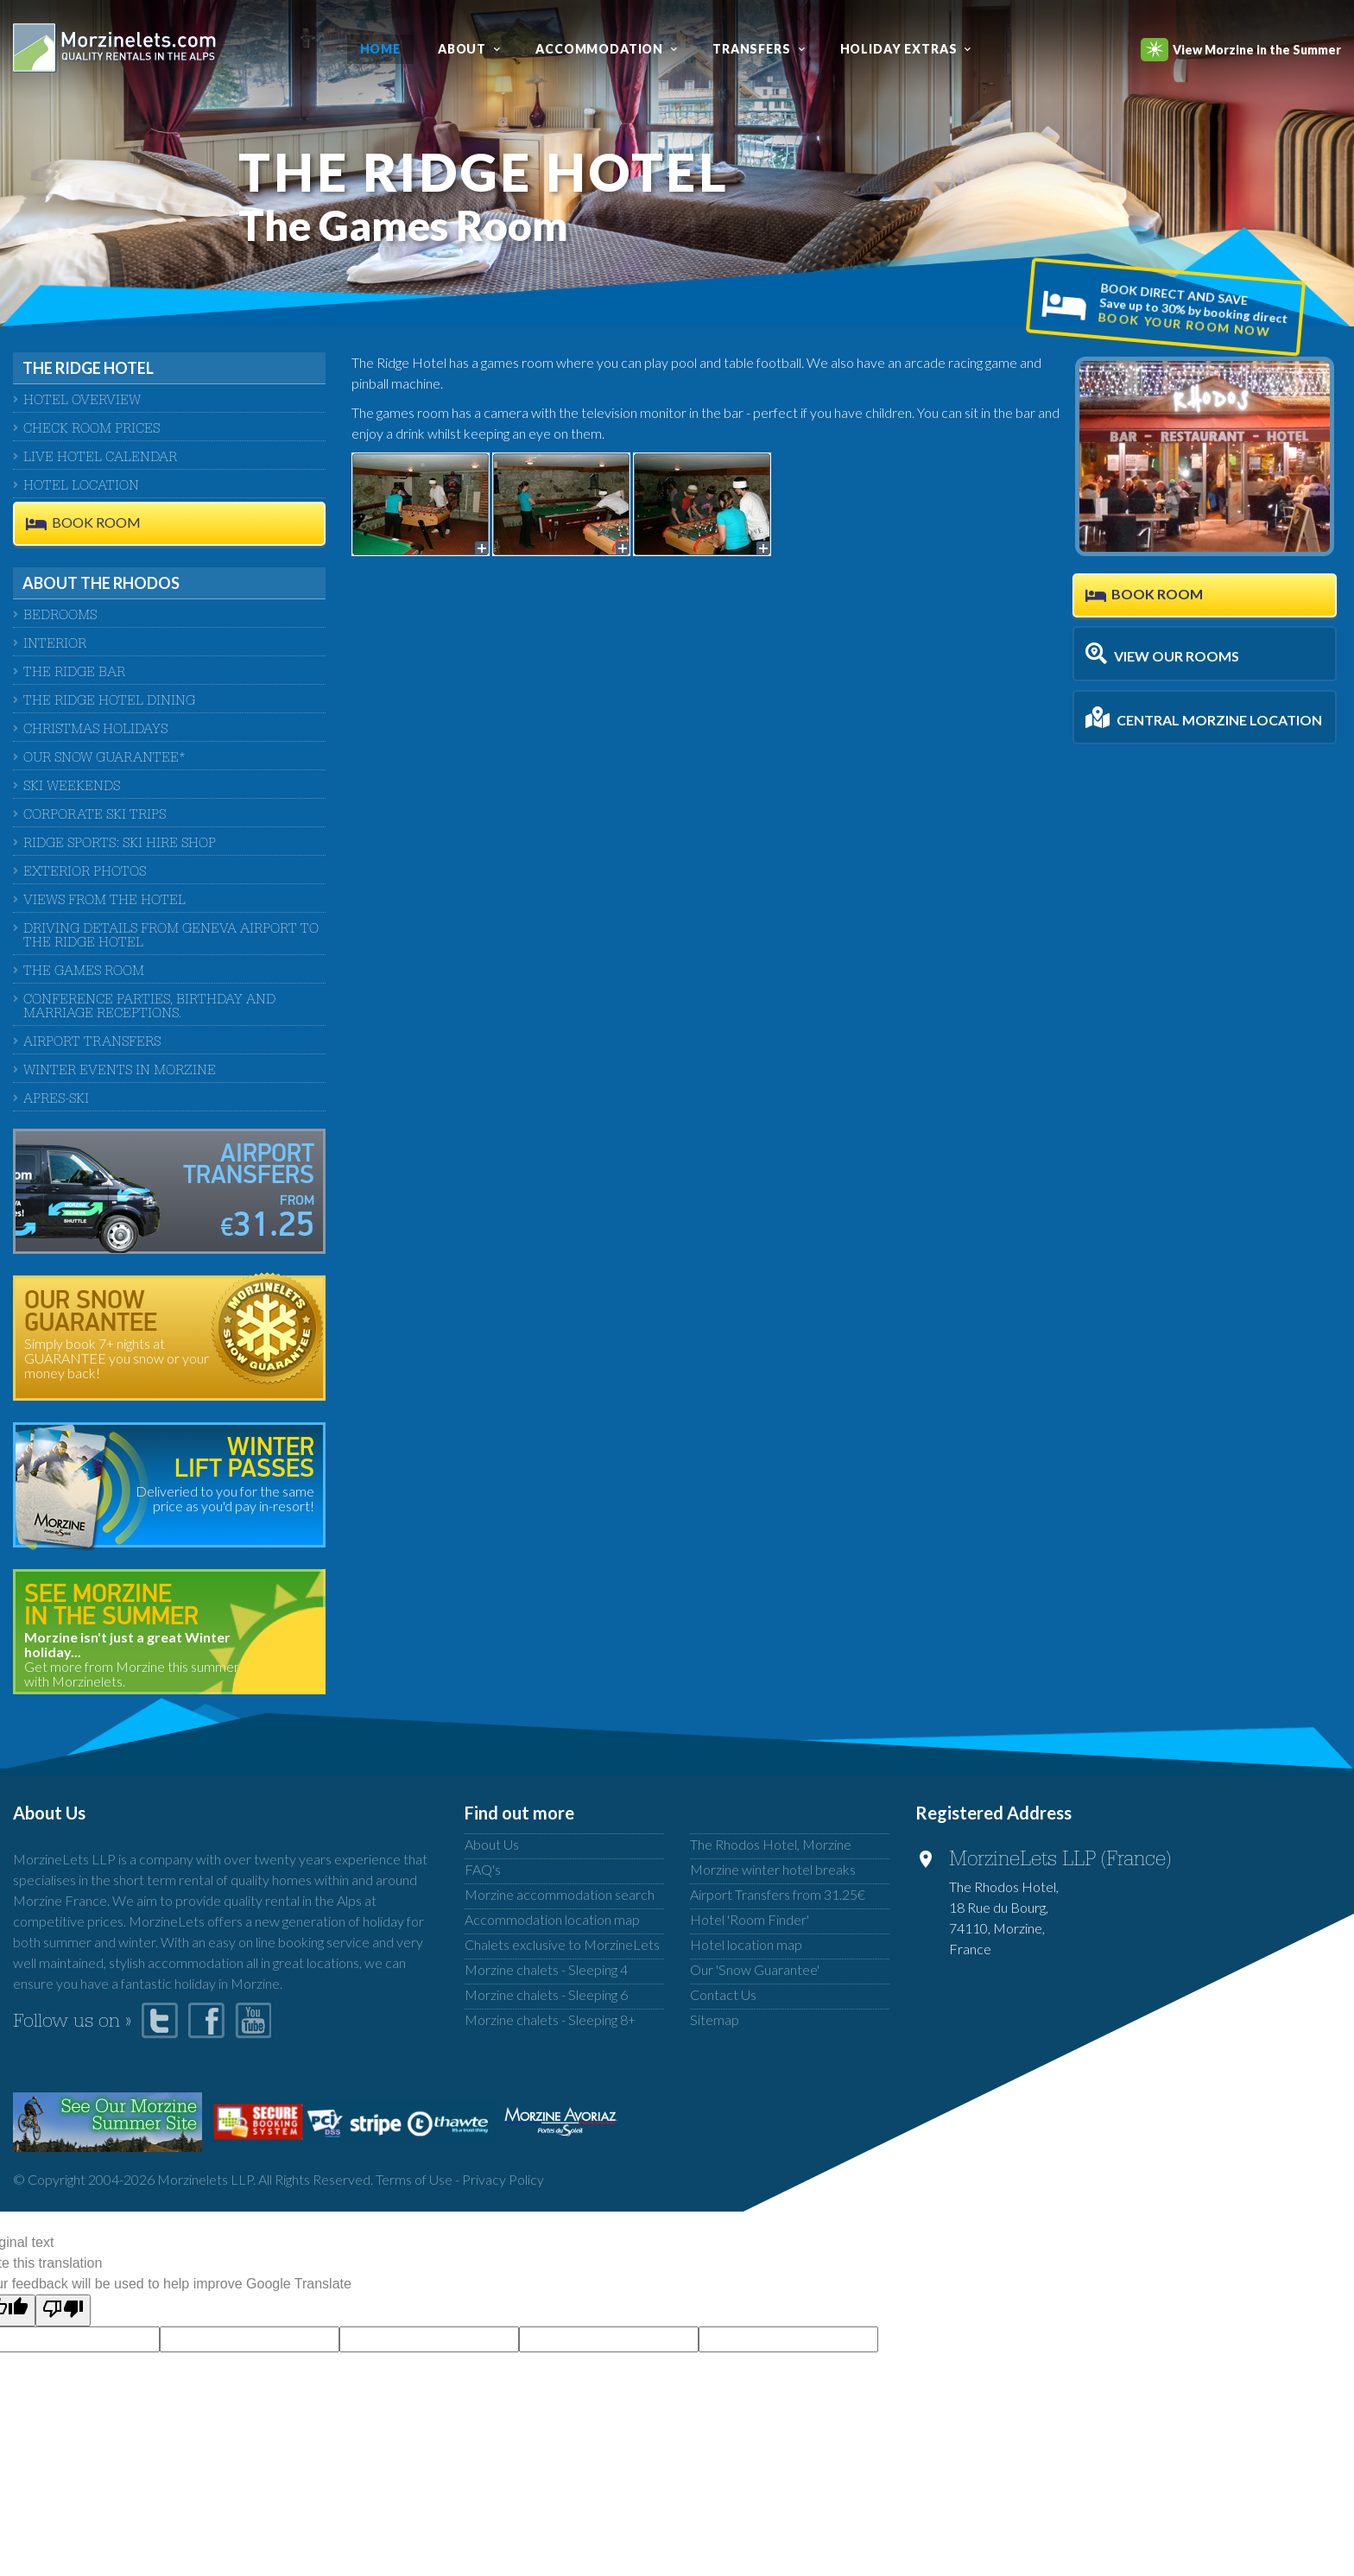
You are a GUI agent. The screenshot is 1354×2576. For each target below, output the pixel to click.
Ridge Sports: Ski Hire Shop (119, 844)
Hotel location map (746, 1944)
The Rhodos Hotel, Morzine (770, 1844)
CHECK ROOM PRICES (91, 430)
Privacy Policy (503, 2179)
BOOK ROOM (96, 523)
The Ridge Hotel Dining (109, 702)
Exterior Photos (84, 873)
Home (380, 48)
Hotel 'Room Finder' (749, 1919)
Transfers (751, 48)
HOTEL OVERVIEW (82, 401)
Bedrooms (60, 616)
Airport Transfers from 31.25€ (777, 1894)
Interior (54, 645)
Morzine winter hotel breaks (773, 1869)
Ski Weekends (71, 787)
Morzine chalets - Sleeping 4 (546, 1969)
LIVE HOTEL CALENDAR (100, 458)
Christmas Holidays (95, 730)
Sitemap (714, 2019)
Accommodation (599, 48)
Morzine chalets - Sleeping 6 (546, 1994)
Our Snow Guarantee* (104, 759)
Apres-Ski (56, 1100)
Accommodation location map (552, 1919)
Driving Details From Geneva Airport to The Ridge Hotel (171, 937)
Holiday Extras (899, 48)
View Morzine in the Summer (1241, 49)
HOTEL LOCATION (81, 487)
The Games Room (83, 972)
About (462, 48)
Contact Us (723, 1994)
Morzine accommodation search (560, 1894)
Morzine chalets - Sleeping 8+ (550, 2019)
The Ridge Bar (74, 673)
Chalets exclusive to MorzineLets (562, 1944)
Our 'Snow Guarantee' (754, 1969)
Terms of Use (414, 2179)
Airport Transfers (92, 1043)
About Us (492, 1844)
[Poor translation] (63, 2310)
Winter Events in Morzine (119, 1072)
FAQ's (483, 1869)
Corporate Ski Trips (94, 816)
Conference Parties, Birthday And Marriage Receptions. (149, 1008)
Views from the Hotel (104, 901)
